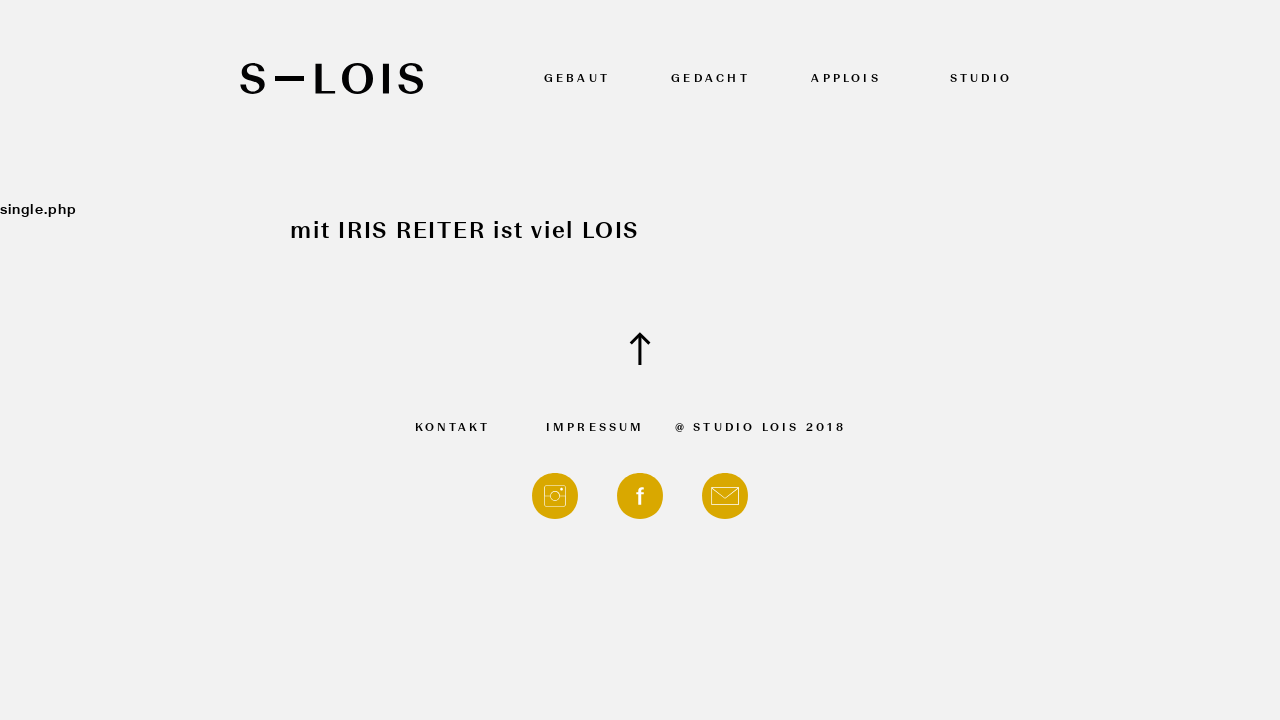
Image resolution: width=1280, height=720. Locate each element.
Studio (981, 79)
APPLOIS (846, 79)
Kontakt (453, 428)
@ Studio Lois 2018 (760, 428)
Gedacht (710, 79)
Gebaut (577, 79)
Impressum (595, 428)
